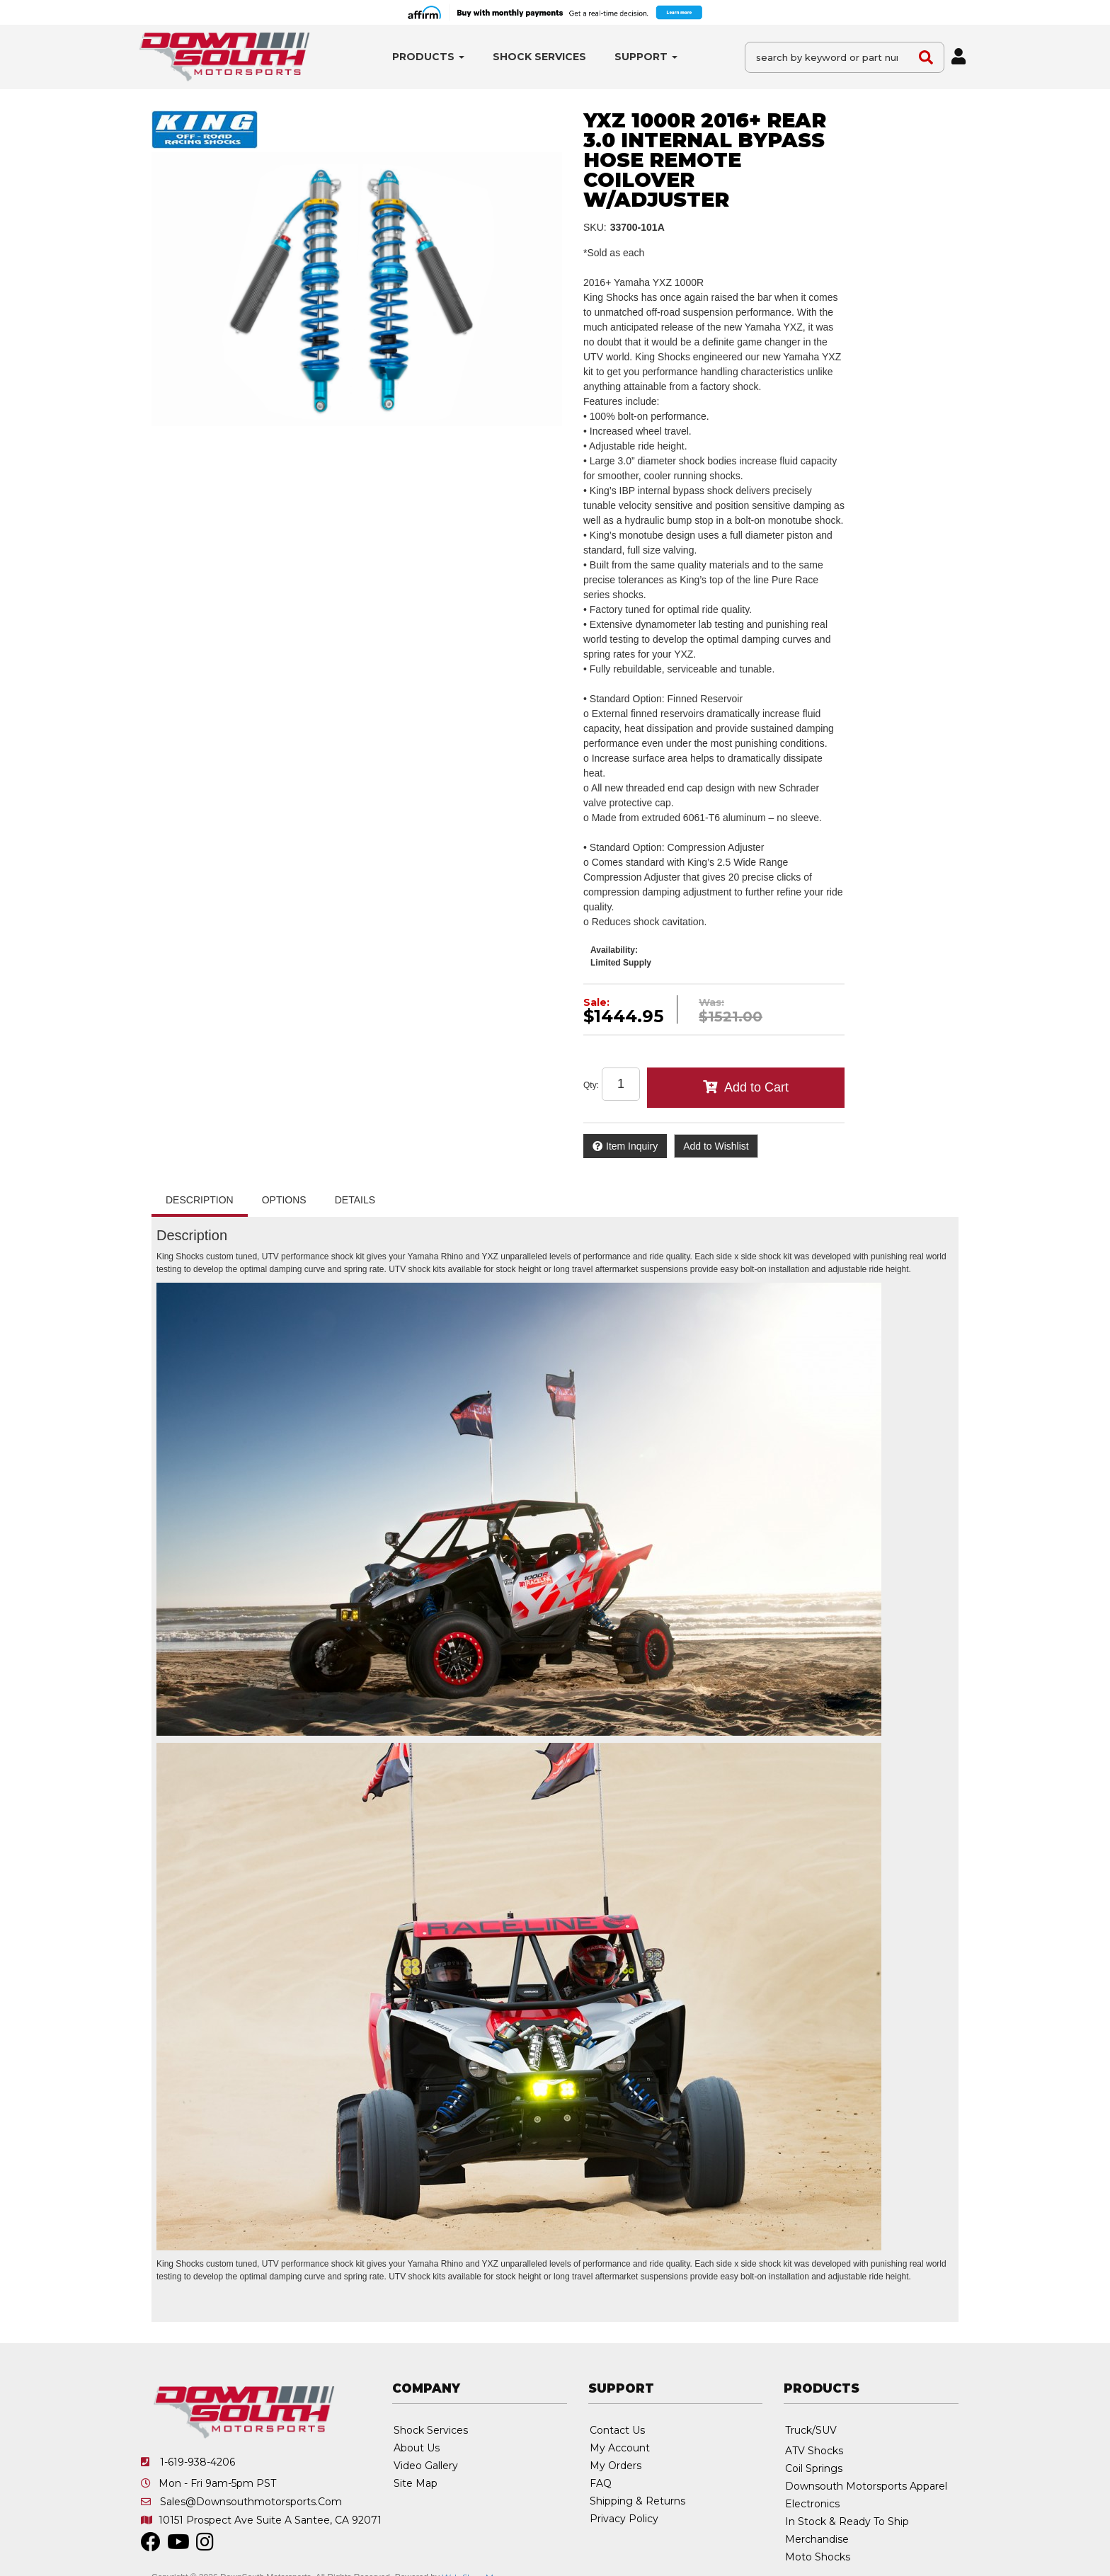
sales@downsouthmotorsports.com (251, 2501)
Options (284, 1200)
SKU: (595, 227)
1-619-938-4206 (197, 2462)
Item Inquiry (632, 1146)
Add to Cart (756, 1087)
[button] (428, 57)
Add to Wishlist (716, 1146)
